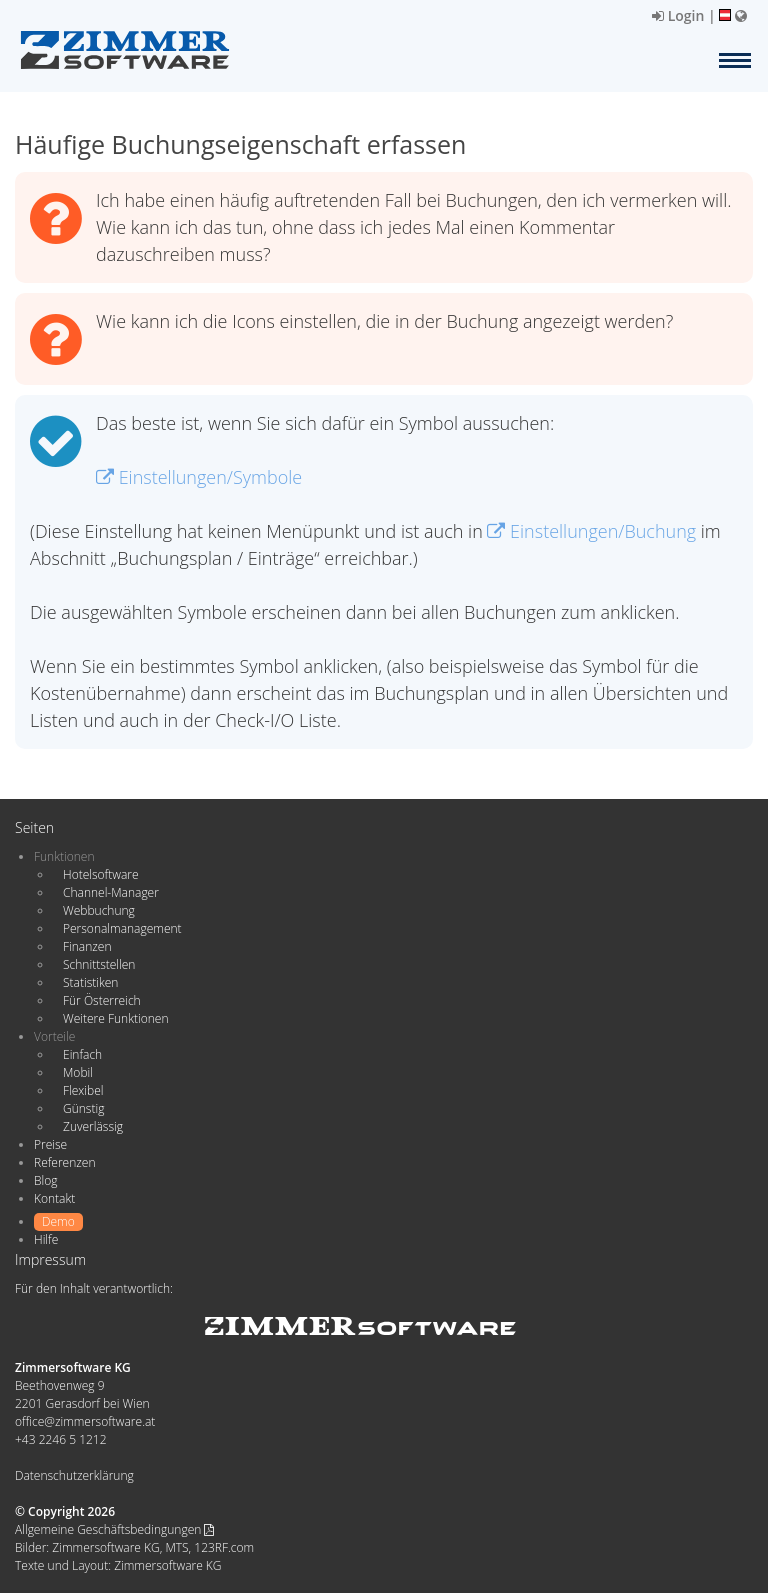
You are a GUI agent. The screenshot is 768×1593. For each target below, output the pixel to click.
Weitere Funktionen (116, 1018)
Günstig (83, 1108)
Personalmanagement (122, 928)
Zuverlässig (93, 1126)
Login (678, 15)
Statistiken (90, 982)
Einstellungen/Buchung (591, 531)
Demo (58, 1221)
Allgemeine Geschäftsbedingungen (114, 1529)
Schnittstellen (99, 964)
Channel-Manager (111, 892)
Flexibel (83, 1090)
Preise (50, 1144)
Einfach (82, 1054)
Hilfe (46, 1239)
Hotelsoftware (101, 874)
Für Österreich (102, 1000)
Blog (46, 1180)
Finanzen (87, 946)
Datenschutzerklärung (74, 1475)
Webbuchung (99, 910)
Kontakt (54, 1198)
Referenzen (64, 1162)
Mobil (78, 1072)
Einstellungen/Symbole (199, 477)
